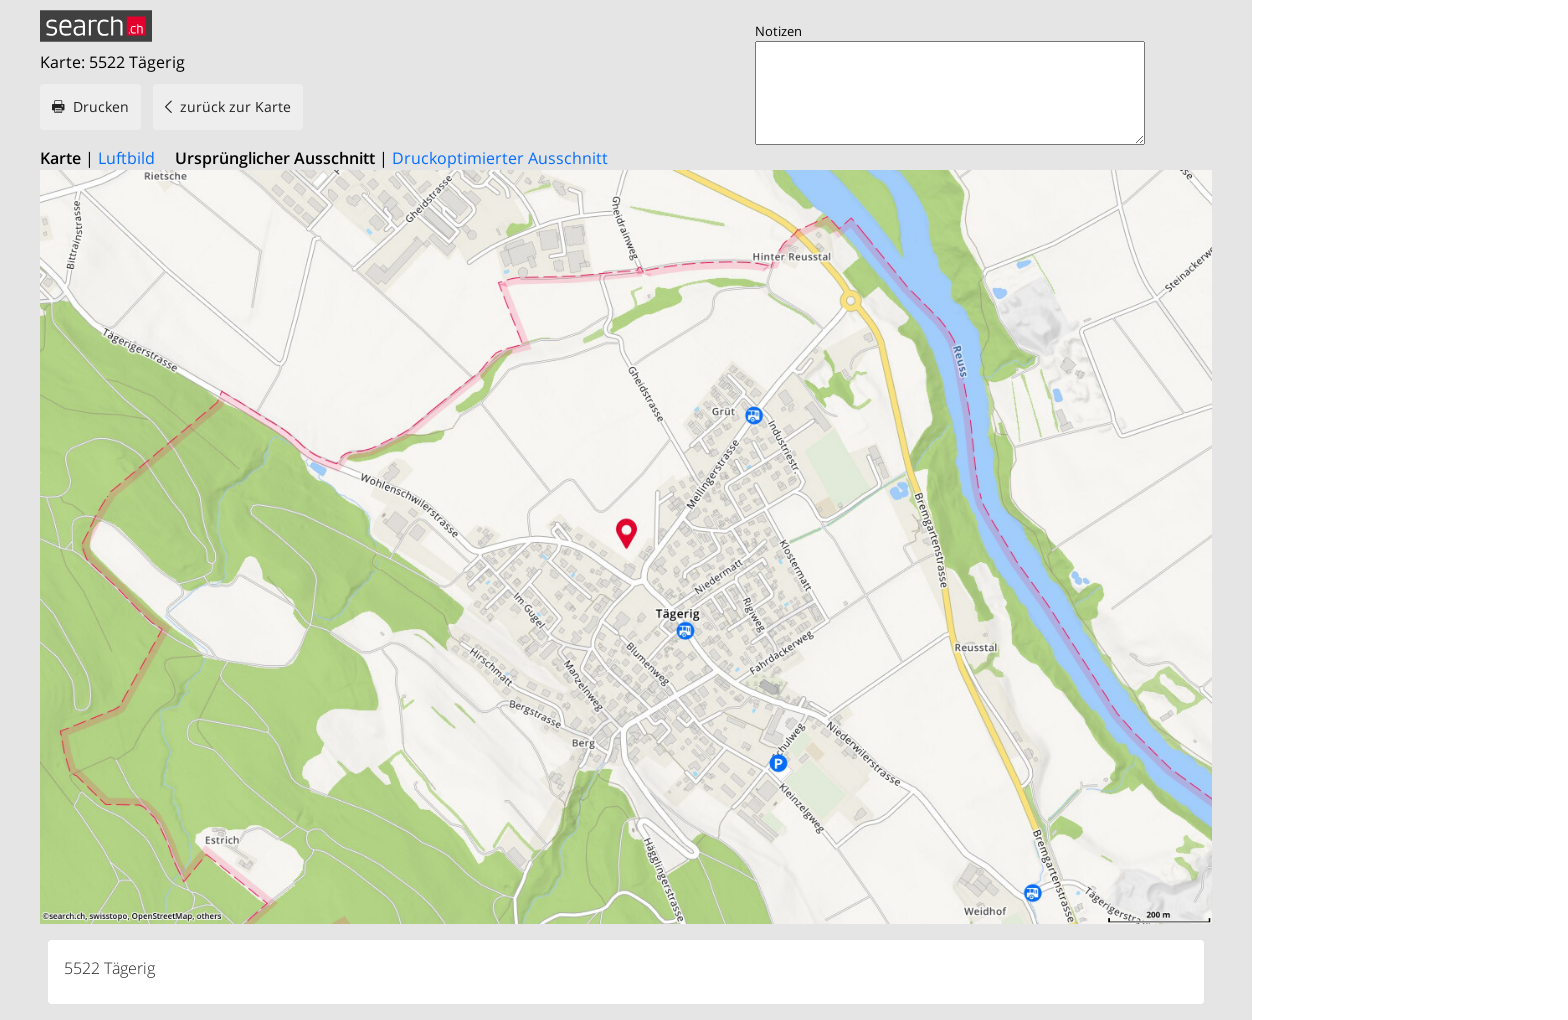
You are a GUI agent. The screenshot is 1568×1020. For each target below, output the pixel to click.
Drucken (101, 106)
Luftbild (126, 158)
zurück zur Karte (235, 106)
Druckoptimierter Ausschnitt (500, 158)
